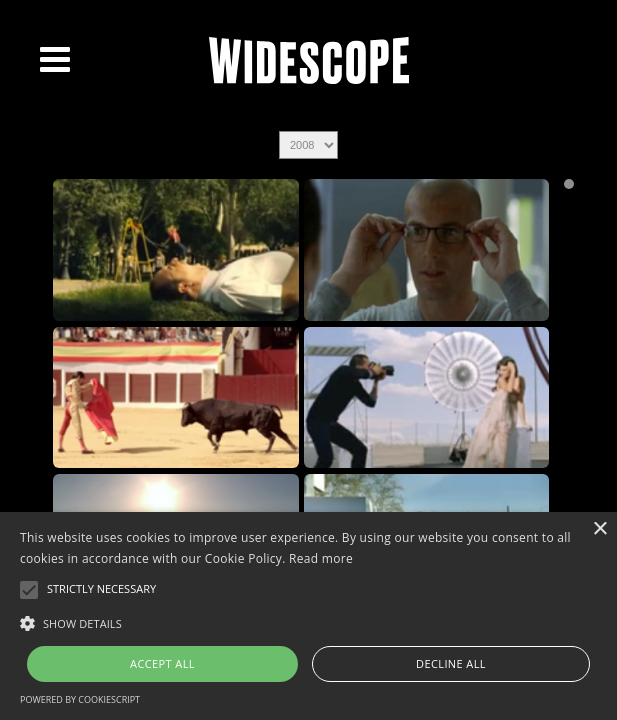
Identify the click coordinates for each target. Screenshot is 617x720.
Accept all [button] (162, 663)
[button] (308, 622)
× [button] (599, 529)
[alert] (308, 616)
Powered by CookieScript (80, 699)
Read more (321, 558)
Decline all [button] (451, 663)
